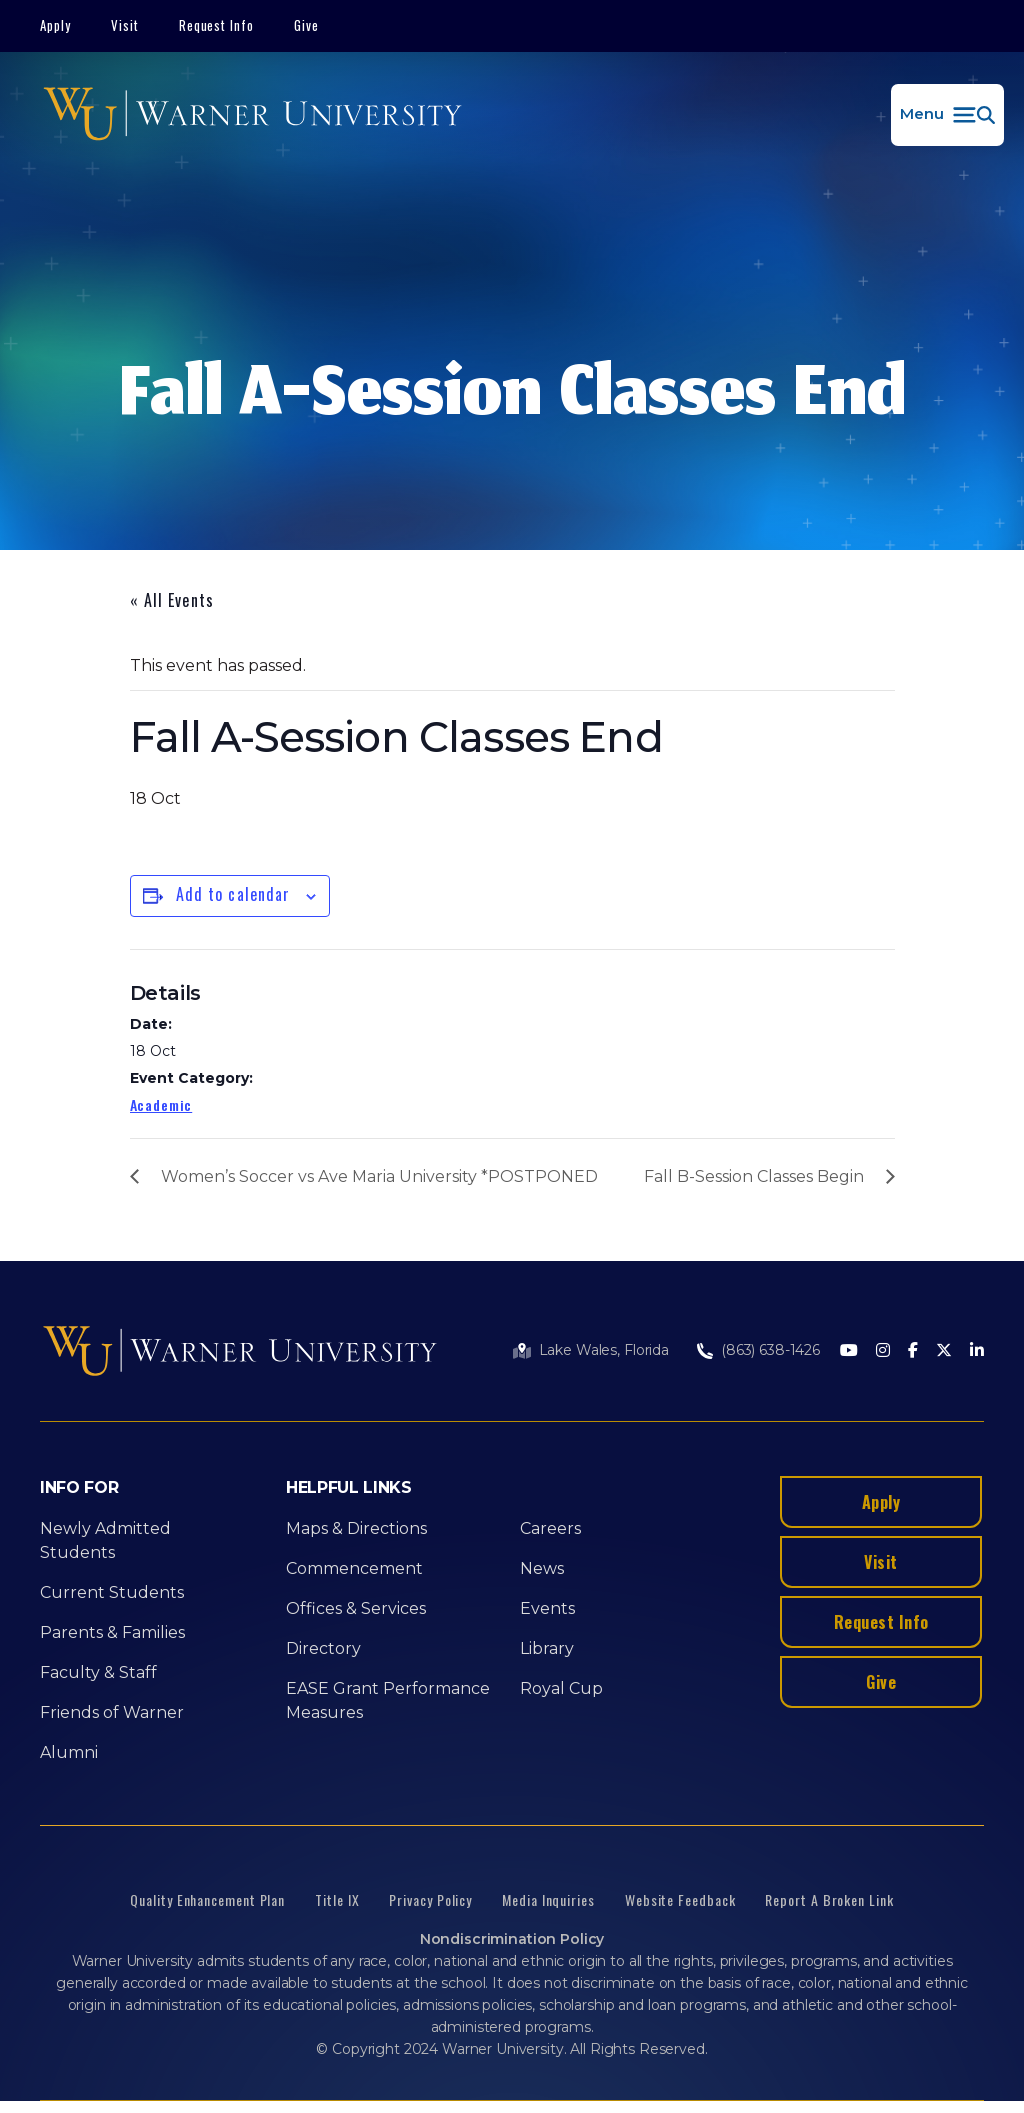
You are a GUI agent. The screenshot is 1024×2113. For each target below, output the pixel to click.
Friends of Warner (112, 1712)
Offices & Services (356, 1608)
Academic (161, 1104)
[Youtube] (849, 1351)
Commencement (354, 1568)
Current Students (112, 1592)
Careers (550, 1528)
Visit (125, 25)
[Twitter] (944, 1351)
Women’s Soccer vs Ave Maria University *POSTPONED (379, 1176)
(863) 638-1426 (770, 1350)
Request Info (217, 25)
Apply (55, 25)
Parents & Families (112, 1632)
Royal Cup (561, 1688)
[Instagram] (883, 1351)
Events (547, 1608)
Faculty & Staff (98, 1672)
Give (306, 25)
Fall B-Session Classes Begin (754, 1176)
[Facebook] (913, 1351)
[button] (947, 115)
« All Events (172, 600)
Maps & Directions (356, 1528)
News (542, 1568)
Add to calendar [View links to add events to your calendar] (233, 894)
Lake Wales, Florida (604, 1350)
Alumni (69, 1752)
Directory (323, 1648)
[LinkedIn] (977, 1351)
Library (547, 1648)
